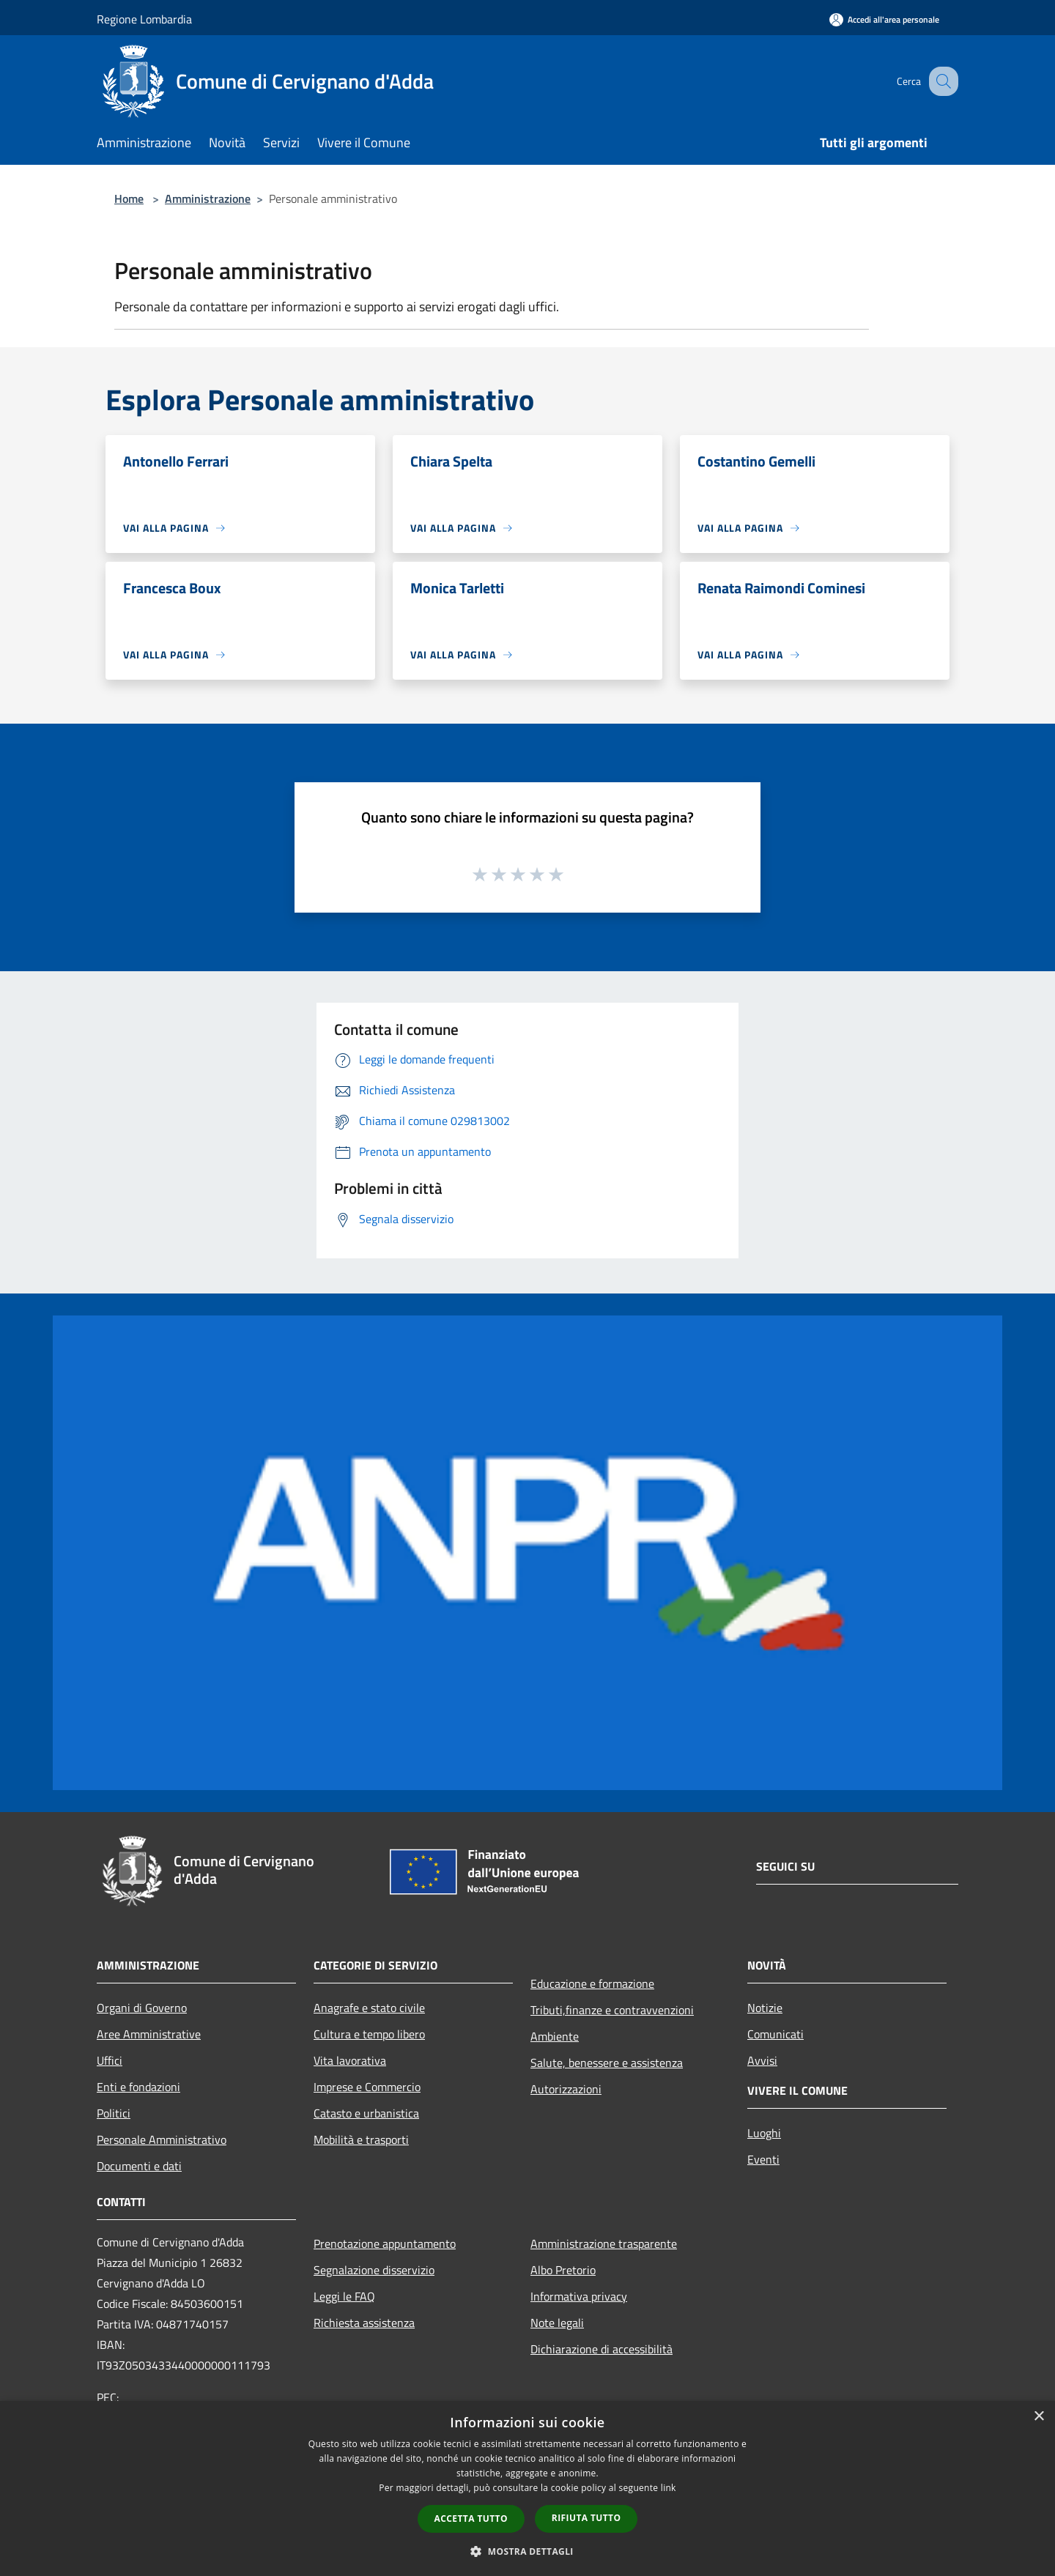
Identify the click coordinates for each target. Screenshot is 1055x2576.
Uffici (109, 2060)
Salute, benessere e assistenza (606, 2062)
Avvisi (762, 2060)
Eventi (763, 2159)
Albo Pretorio (563, 2270)
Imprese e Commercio (367, 2087)
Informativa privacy (578, 2296)
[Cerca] (940, 81)
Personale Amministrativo (161, 2139)
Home (129, 198)
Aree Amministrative (149, 2034)
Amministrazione (208, 198)
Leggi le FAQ (344, 2296)
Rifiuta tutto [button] (586, 2518)
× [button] (1038, 2416)
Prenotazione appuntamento (385, 2243)
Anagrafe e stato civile (369, 2007)
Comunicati (775, 2034)
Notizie (764, 2007)
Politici (113, 2113)
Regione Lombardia (144, 19)
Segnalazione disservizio (374, 2270)
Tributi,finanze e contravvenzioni (612, 2010)
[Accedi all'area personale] (884, 19)
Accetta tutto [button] (471, 2518)
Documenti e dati (139, 2166)
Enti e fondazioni (138, 2087)
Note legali (557, 2322)
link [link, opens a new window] (668, 2488)
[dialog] (527, 2488)
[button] (527, 2551)
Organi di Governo (142, 2007)
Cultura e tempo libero (369, 2034)
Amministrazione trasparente (603, 2243)
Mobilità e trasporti (361, 2139)
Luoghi (764, 2133)
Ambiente (554, 2036)
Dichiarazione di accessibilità (601, 2349)
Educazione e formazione (592, 1983)
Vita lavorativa (350, 2060)
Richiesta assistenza (364, 2322)
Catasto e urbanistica (366, 2113)
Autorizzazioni (565, 2089)
